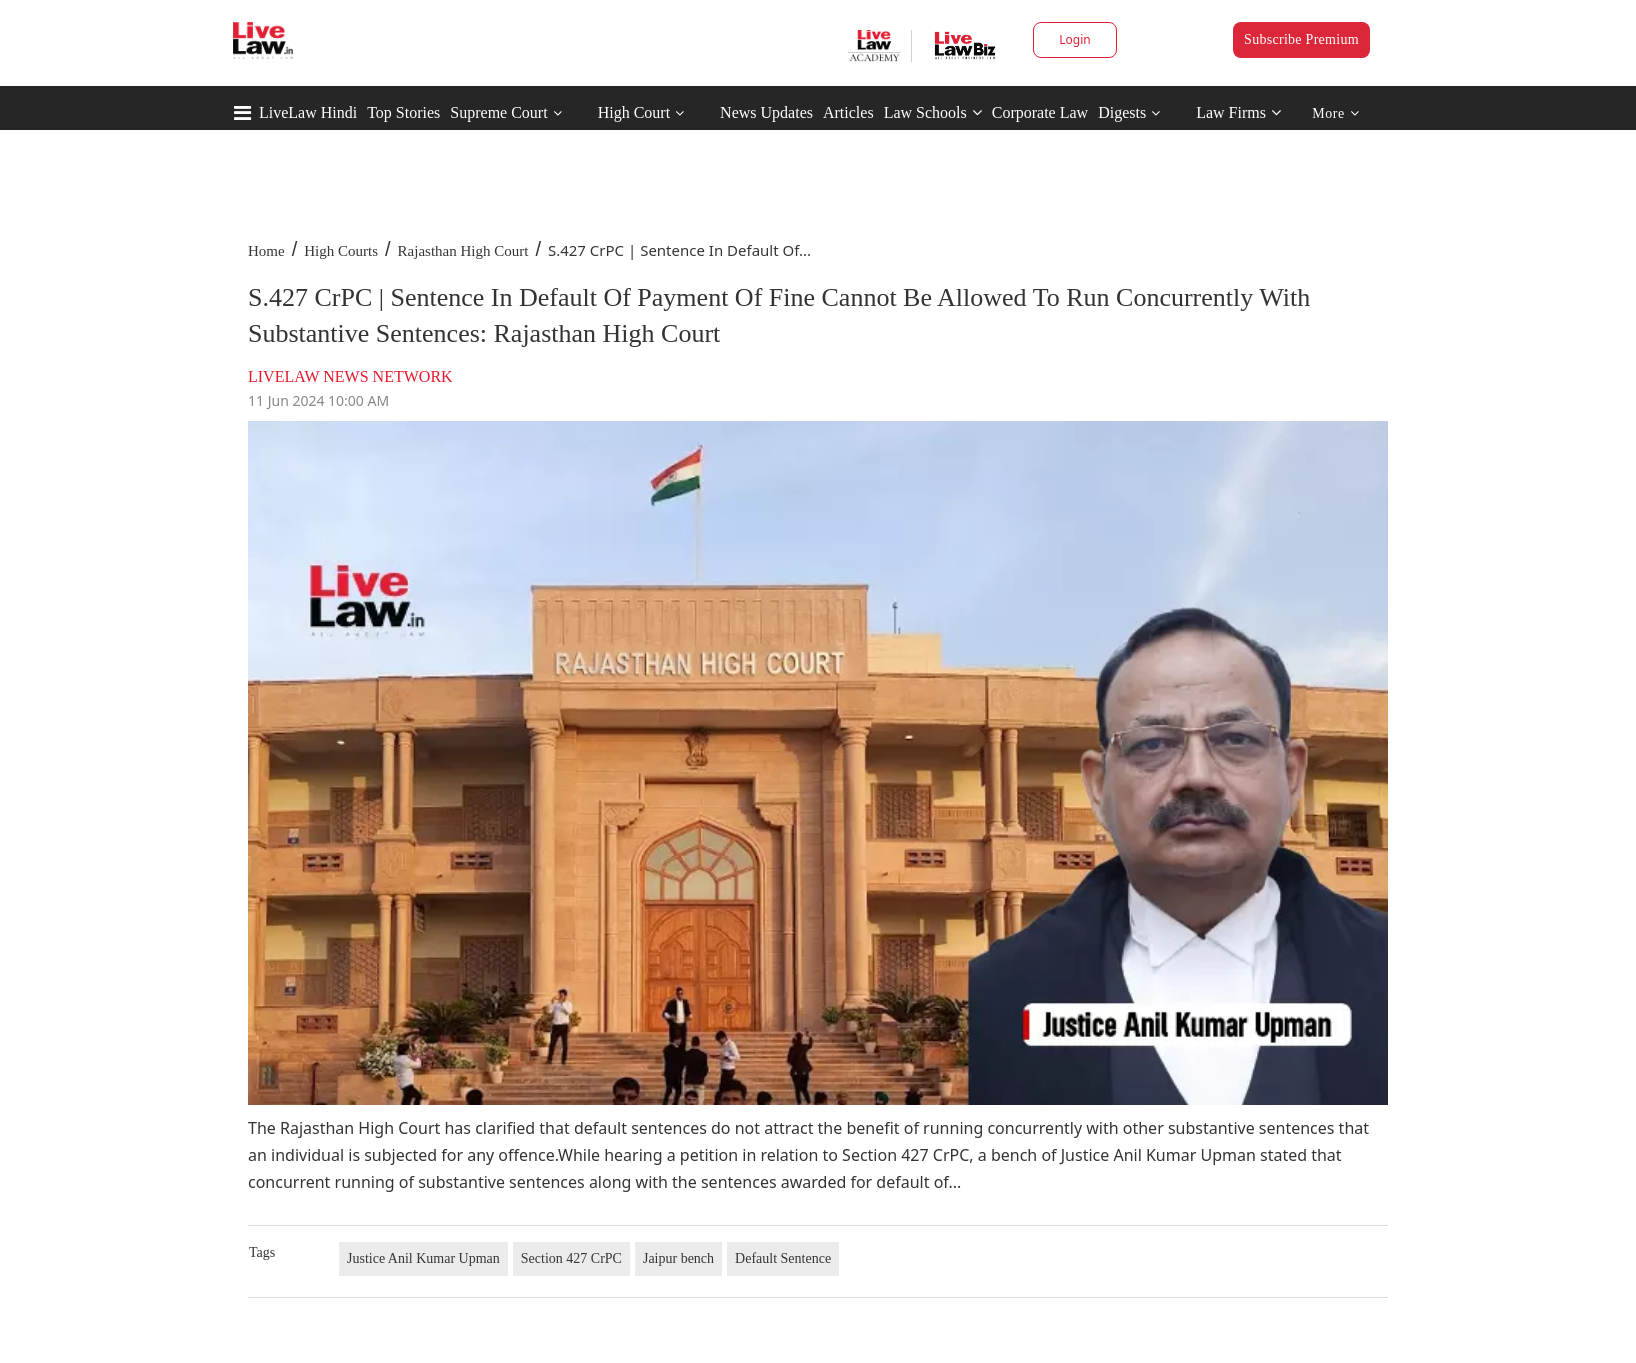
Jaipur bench (678, 1258)
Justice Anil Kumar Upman (423, 1258)
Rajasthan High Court (463, 251)
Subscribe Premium (1301, 39)
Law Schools (933, 112)
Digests (1122, 112)
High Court (634, 112)
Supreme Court (498, 112)
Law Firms (1238, 112)
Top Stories (403, 112)
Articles (848, 112)
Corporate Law (1040, 112)
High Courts (341, 251)
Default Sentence (783, 1258)
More (1335, 113)
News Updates (766, 112)
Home (266, 251)
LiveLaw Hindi (308, 112)
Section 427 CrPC (571, 1258)
